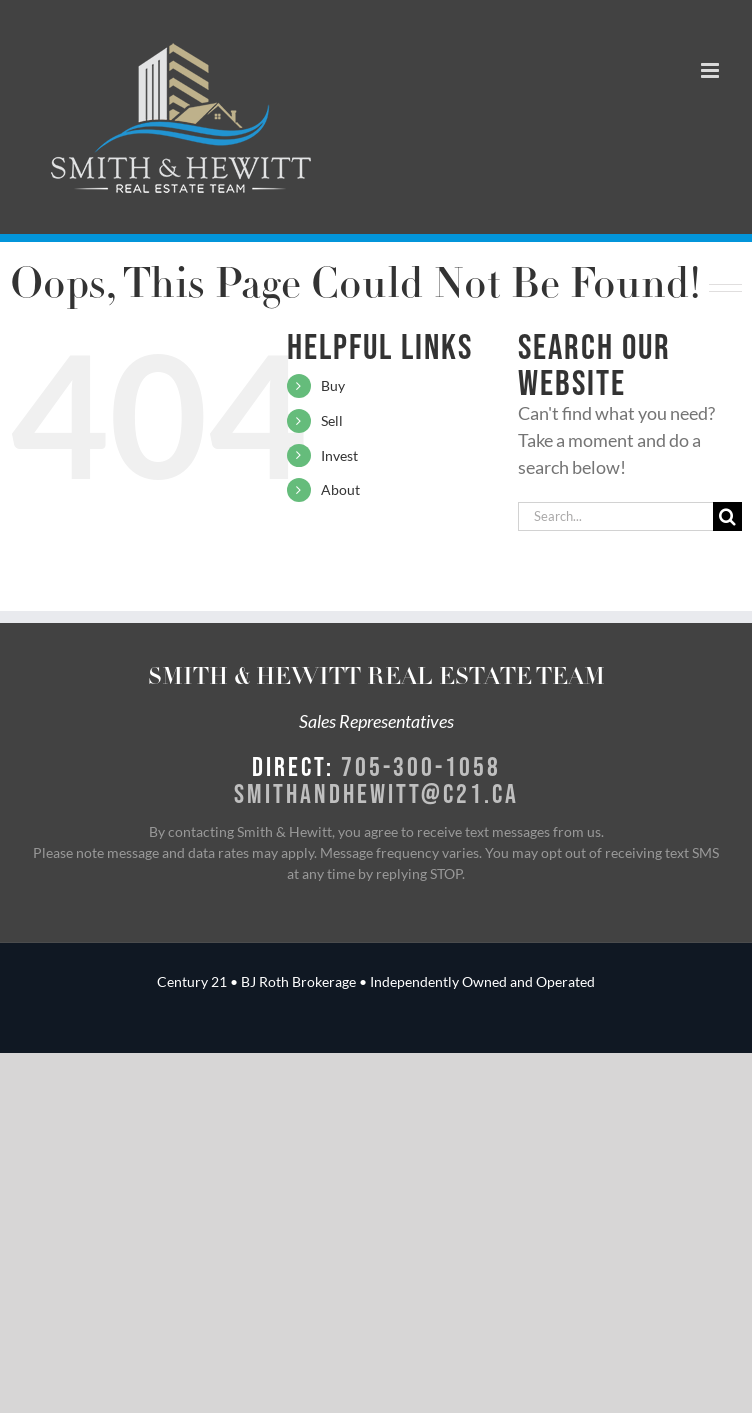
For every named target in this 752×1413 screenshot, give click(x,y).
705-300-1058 (421, 766)
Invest (339, 455)
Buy (333, 385)
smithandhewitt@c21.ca (376, 793)
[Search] (727, 516)
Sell (332, 420)
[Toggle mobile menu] (711, 70)
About (340, 489)
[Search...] (615, 516)
